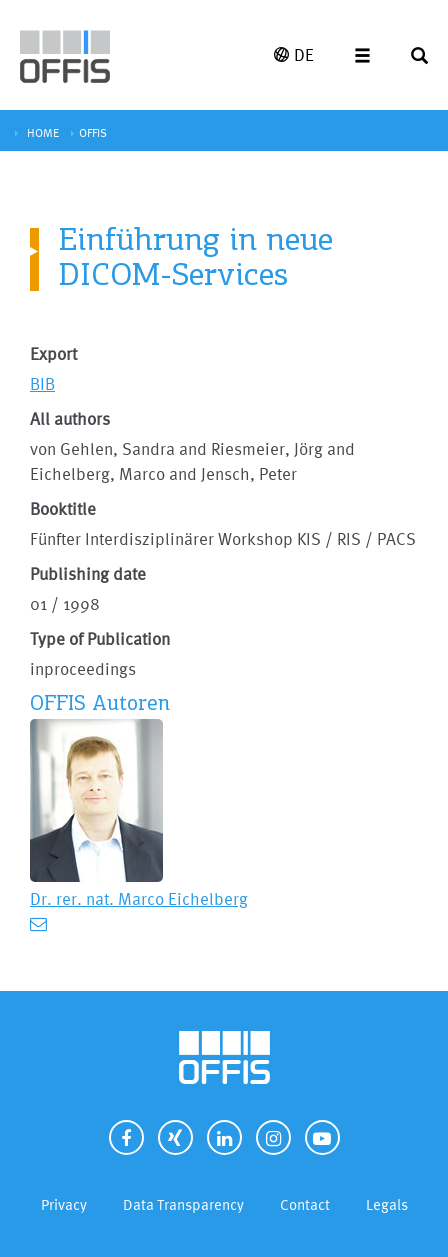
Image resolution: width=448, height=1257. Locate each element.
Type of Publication (100, 638)
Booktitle (63, 508)
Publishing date (88, 573)
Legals (387, 1204)
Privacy (64, 1204)
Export (53, 353)
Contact (305, 1204)
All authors (70, 418)
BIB (42, 383)
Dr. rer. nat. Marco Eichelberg (139, 898)
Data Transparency (183, 1204)
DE (294, 54)
